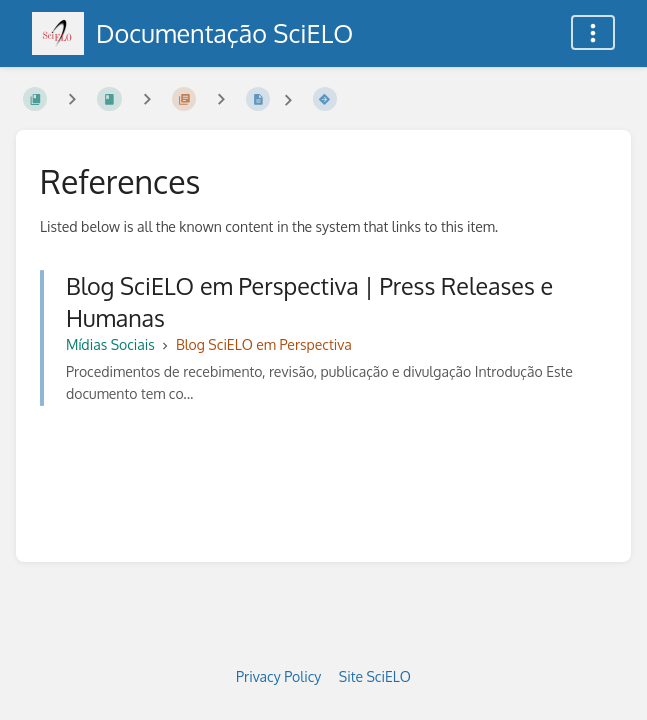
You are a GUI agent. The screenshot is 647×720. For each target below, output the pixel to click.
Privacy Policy (278, 676)
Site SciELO (375, 676)
